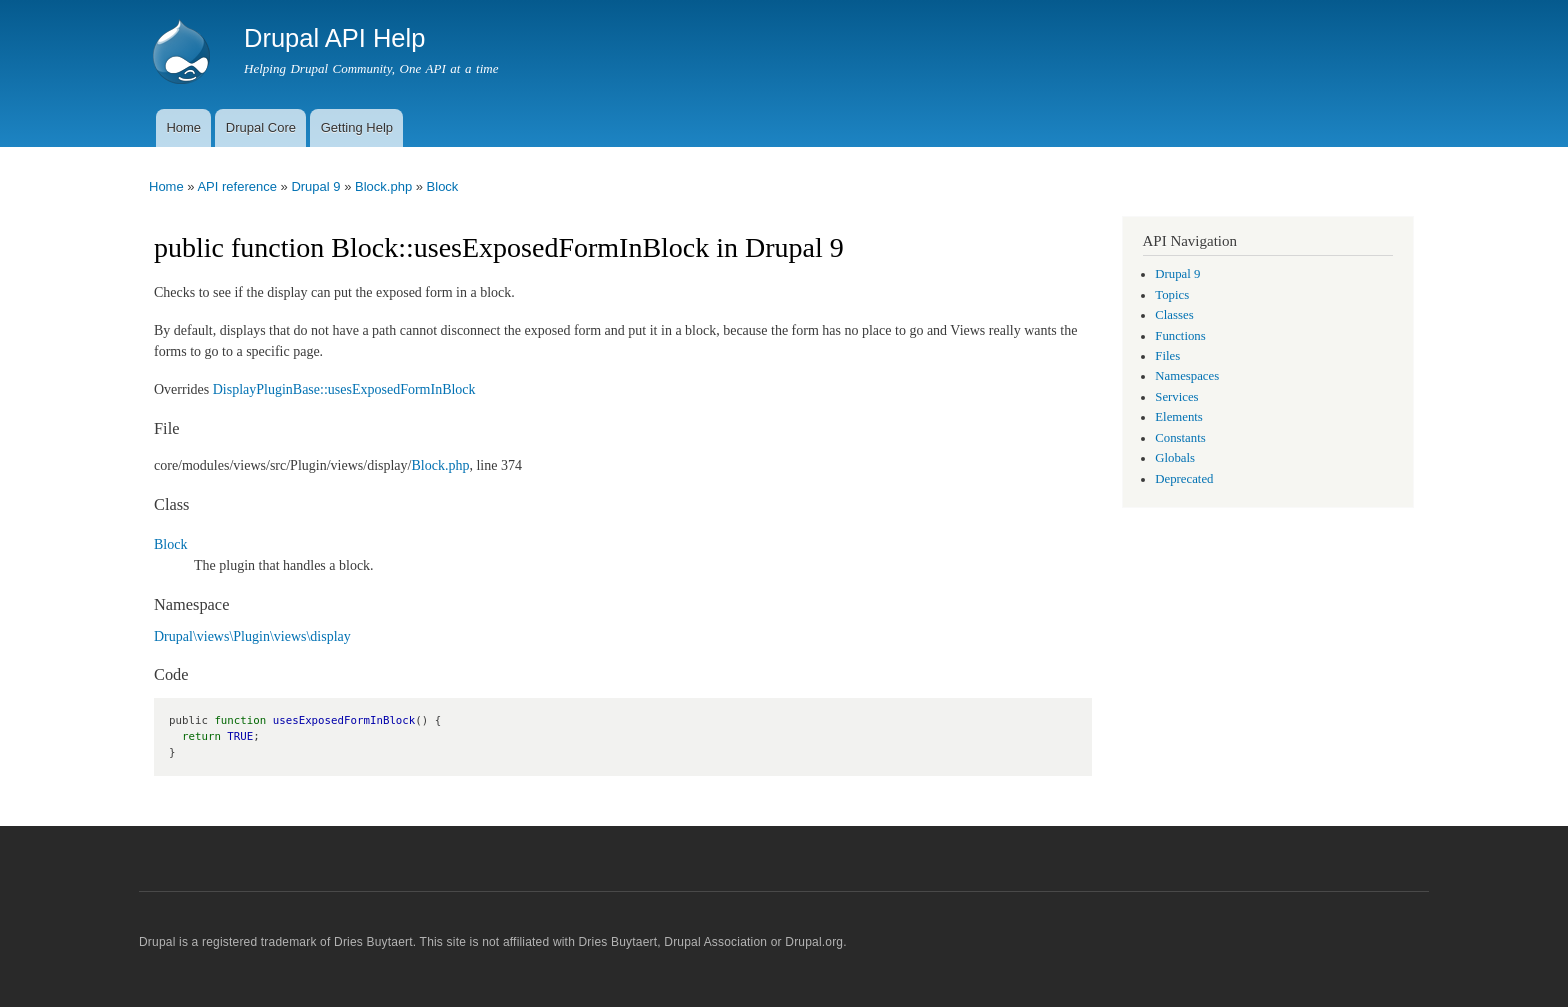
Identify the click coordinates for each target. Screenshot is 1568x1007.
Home (183, 127)
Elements (1179, 417)
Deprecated (1184, 479)
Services (1176, 397)
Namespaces (1187, 376)
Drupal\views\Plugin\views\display (252, 636)
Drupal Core (261, 127)
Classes (1174, 315)
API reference (237, 186)
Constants (1180, 438)
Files (1167, 356)
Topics (1172, 295)
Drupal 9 (315, 186)
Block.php (383, 186)
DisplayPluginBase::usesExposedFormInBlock (344, 389)
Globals (1175, 458)
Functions (1180, 336)
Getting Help (357, 127)
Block (443, 186)
